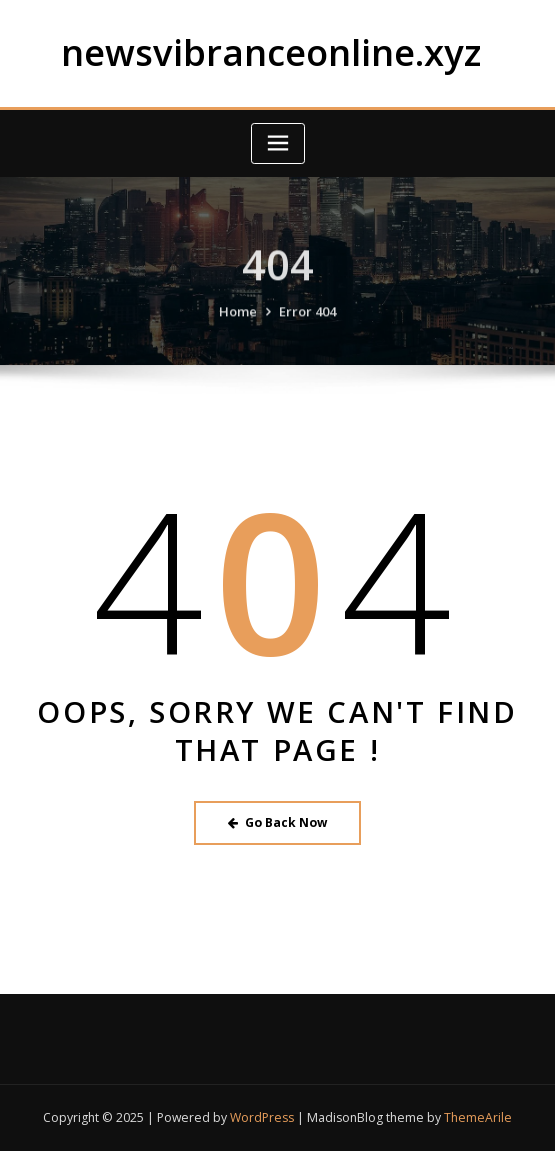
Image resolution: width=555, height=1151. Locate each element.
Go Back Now (277, 822)
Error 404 (307, 323)
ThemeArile (478, 1117)
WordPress (262, 1117)
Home (238, 323)
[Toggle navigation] (278, 143)
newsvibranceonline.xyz (271, 52)
